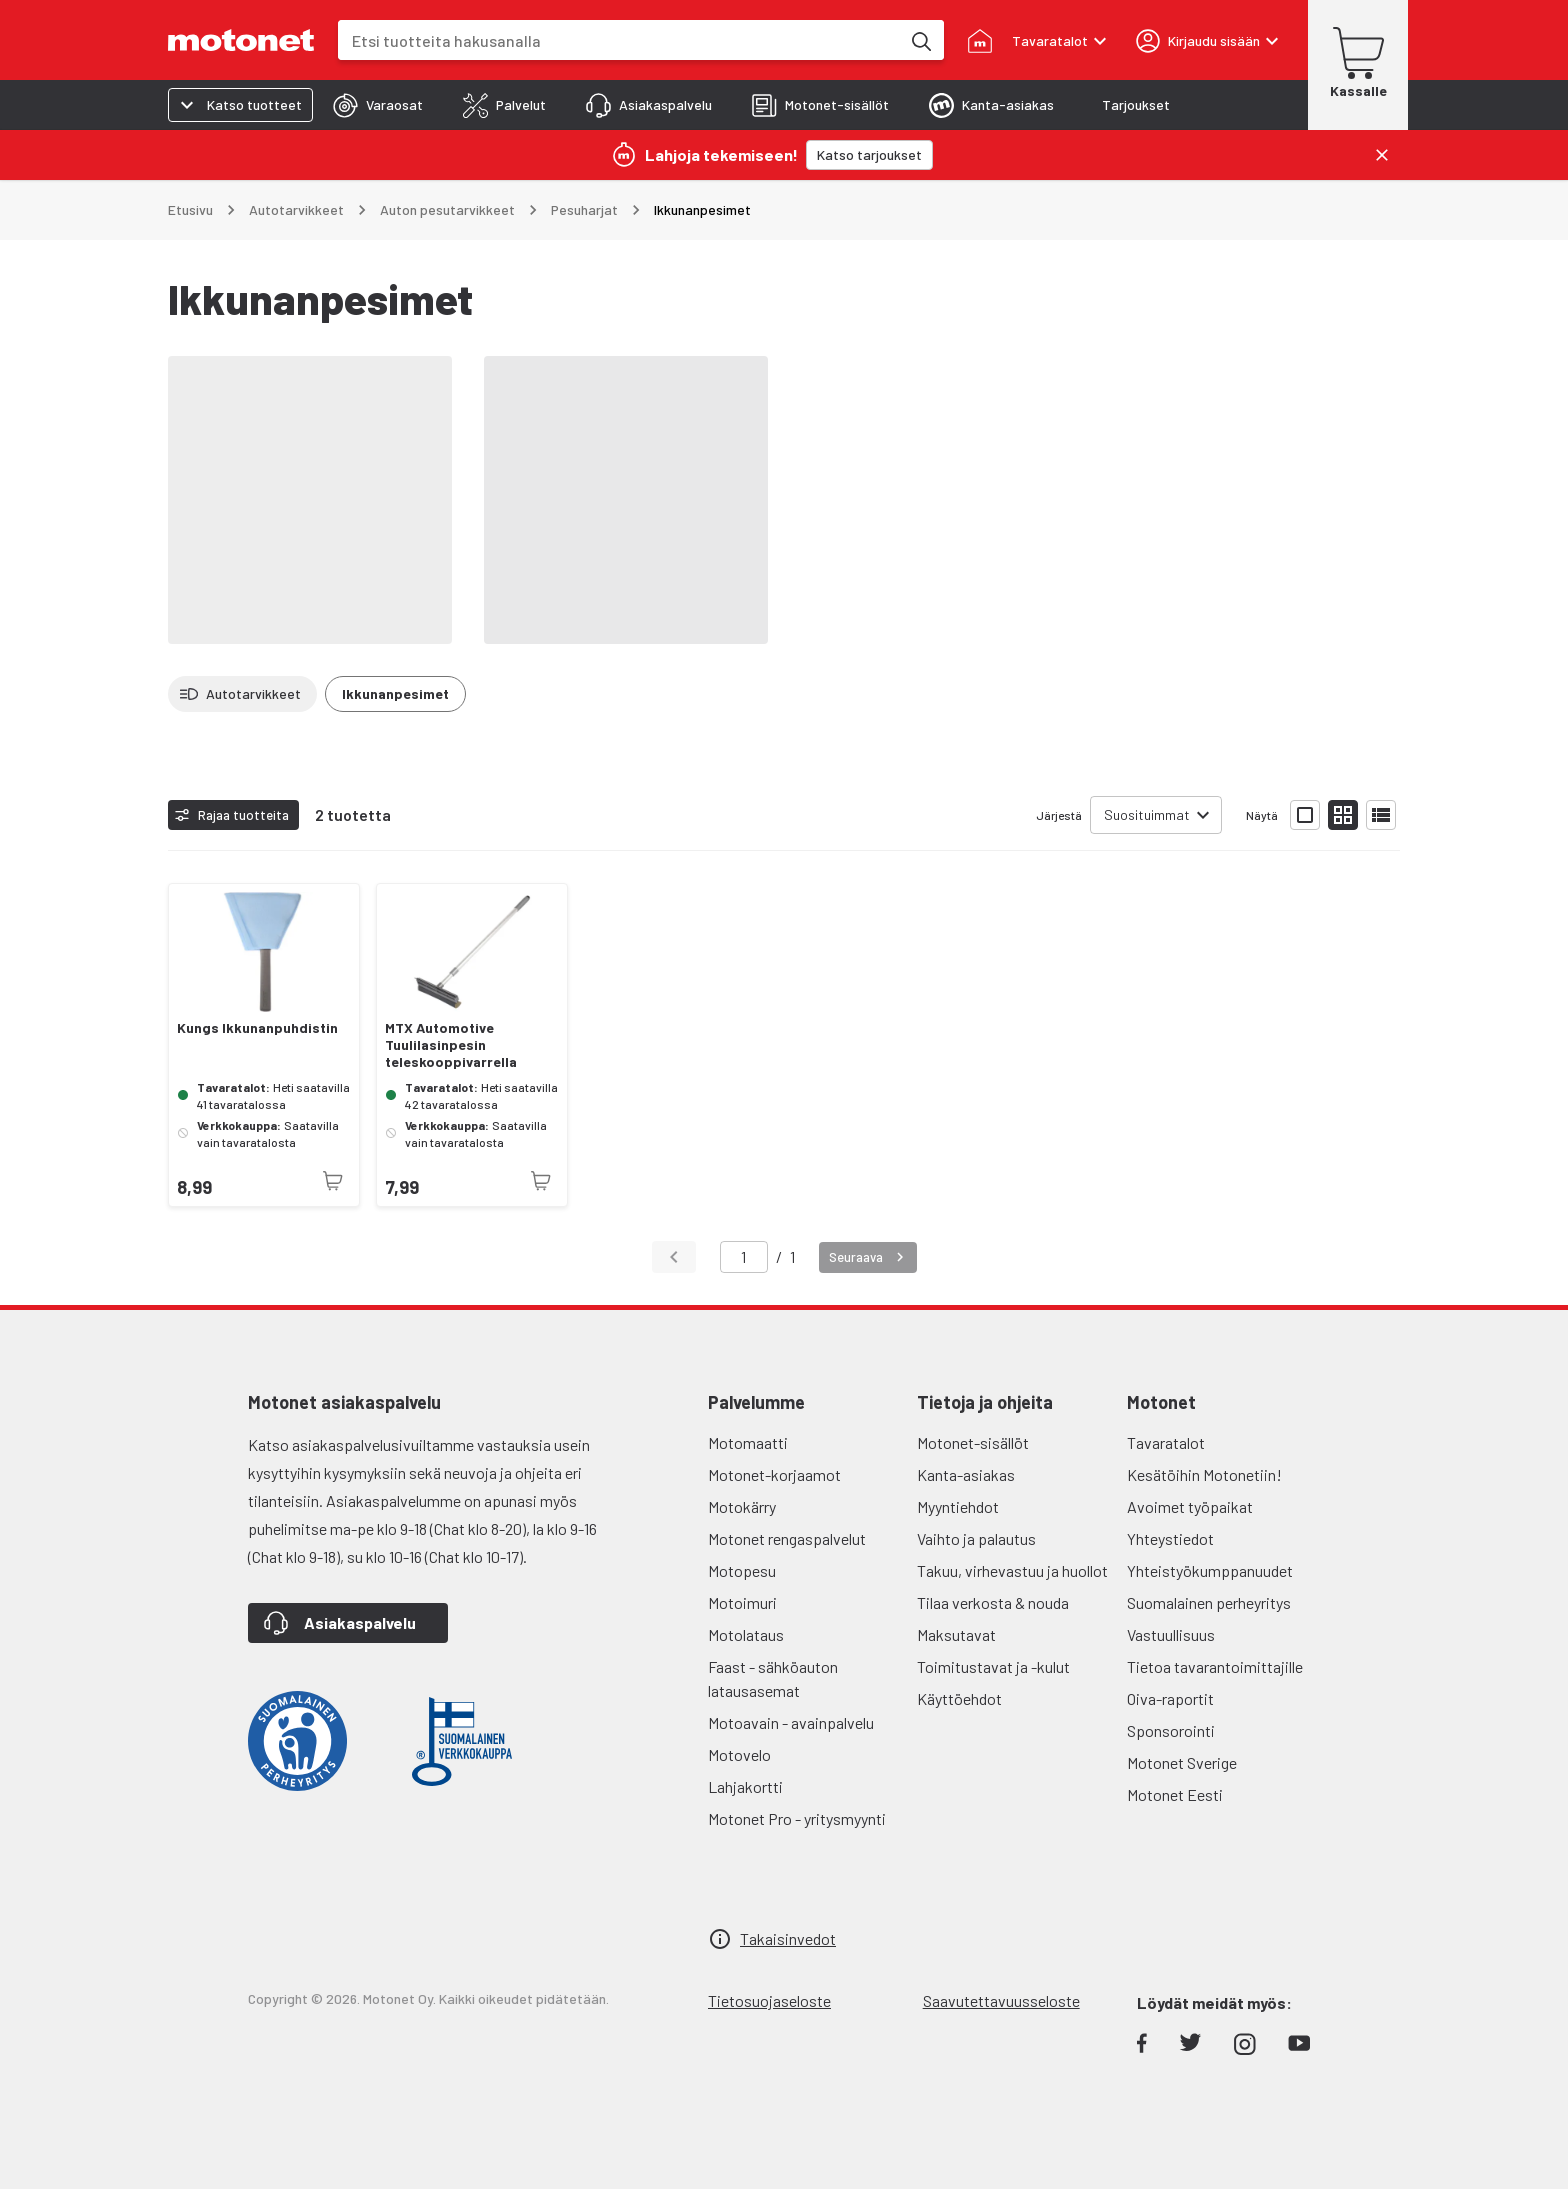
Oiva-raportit (1170, 1698)
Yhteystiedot (1170, 1538)
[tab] (378, 105)
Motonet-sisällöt (973, 1442)
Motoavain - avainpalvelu (791, 1722)
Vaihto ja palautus (976, 1538)
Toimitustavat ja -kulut (993, 1666)
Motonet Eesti (1175, 1794)
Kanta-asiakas (966, 1474)
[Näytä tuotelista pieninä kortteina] (1343, 815)
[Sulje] (1382, 155)
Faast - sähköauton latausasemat (773, 1678)
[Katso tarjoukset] (869, 155)
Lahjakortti (745, 1786)
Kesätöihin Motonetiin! (1204, 1474)
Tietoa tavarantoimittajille (1215, 1666)
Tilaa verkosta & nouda (993, 1602)
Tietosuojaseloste (769, 2000)
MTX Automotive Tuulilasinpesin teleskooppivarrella (451, 1045)
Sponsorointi (1171, 1730)
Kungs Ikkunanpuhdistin (257, 1028)
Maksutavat (956, 1634)
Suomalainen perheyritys (1209, 1602)
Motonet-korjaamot (774, 1474)
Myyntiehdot (958, 1506)
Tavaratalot (1166, 1442)
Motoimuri (742, 1602)
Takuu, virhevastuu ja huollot (1012, 1570)
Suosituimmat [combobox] (1147, 814)
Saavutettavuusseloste (1001, 2000)
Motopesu (742, 1570)
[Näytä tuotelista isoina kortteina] (1305, 815)
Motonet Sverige (1182, 1762)
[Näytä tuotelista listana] (1381, 815)
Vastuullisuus (1171, 1634)
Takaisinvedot (788, 1938)
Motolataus (746, 1634)
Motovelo (739, 1754)
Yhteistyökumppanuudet (1210, 1570)
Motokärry (742, 1506)
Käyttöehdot (959, 1698)
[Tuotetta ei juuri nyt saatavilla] (333, 1181)
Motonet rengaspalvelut (787, 1538)
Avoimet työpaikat (1190, 1506)
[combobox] (619, 40)
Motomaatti (748, 1442)
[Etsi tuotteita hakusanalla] (920, 40)
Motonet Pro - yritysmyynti (797, 1818)
